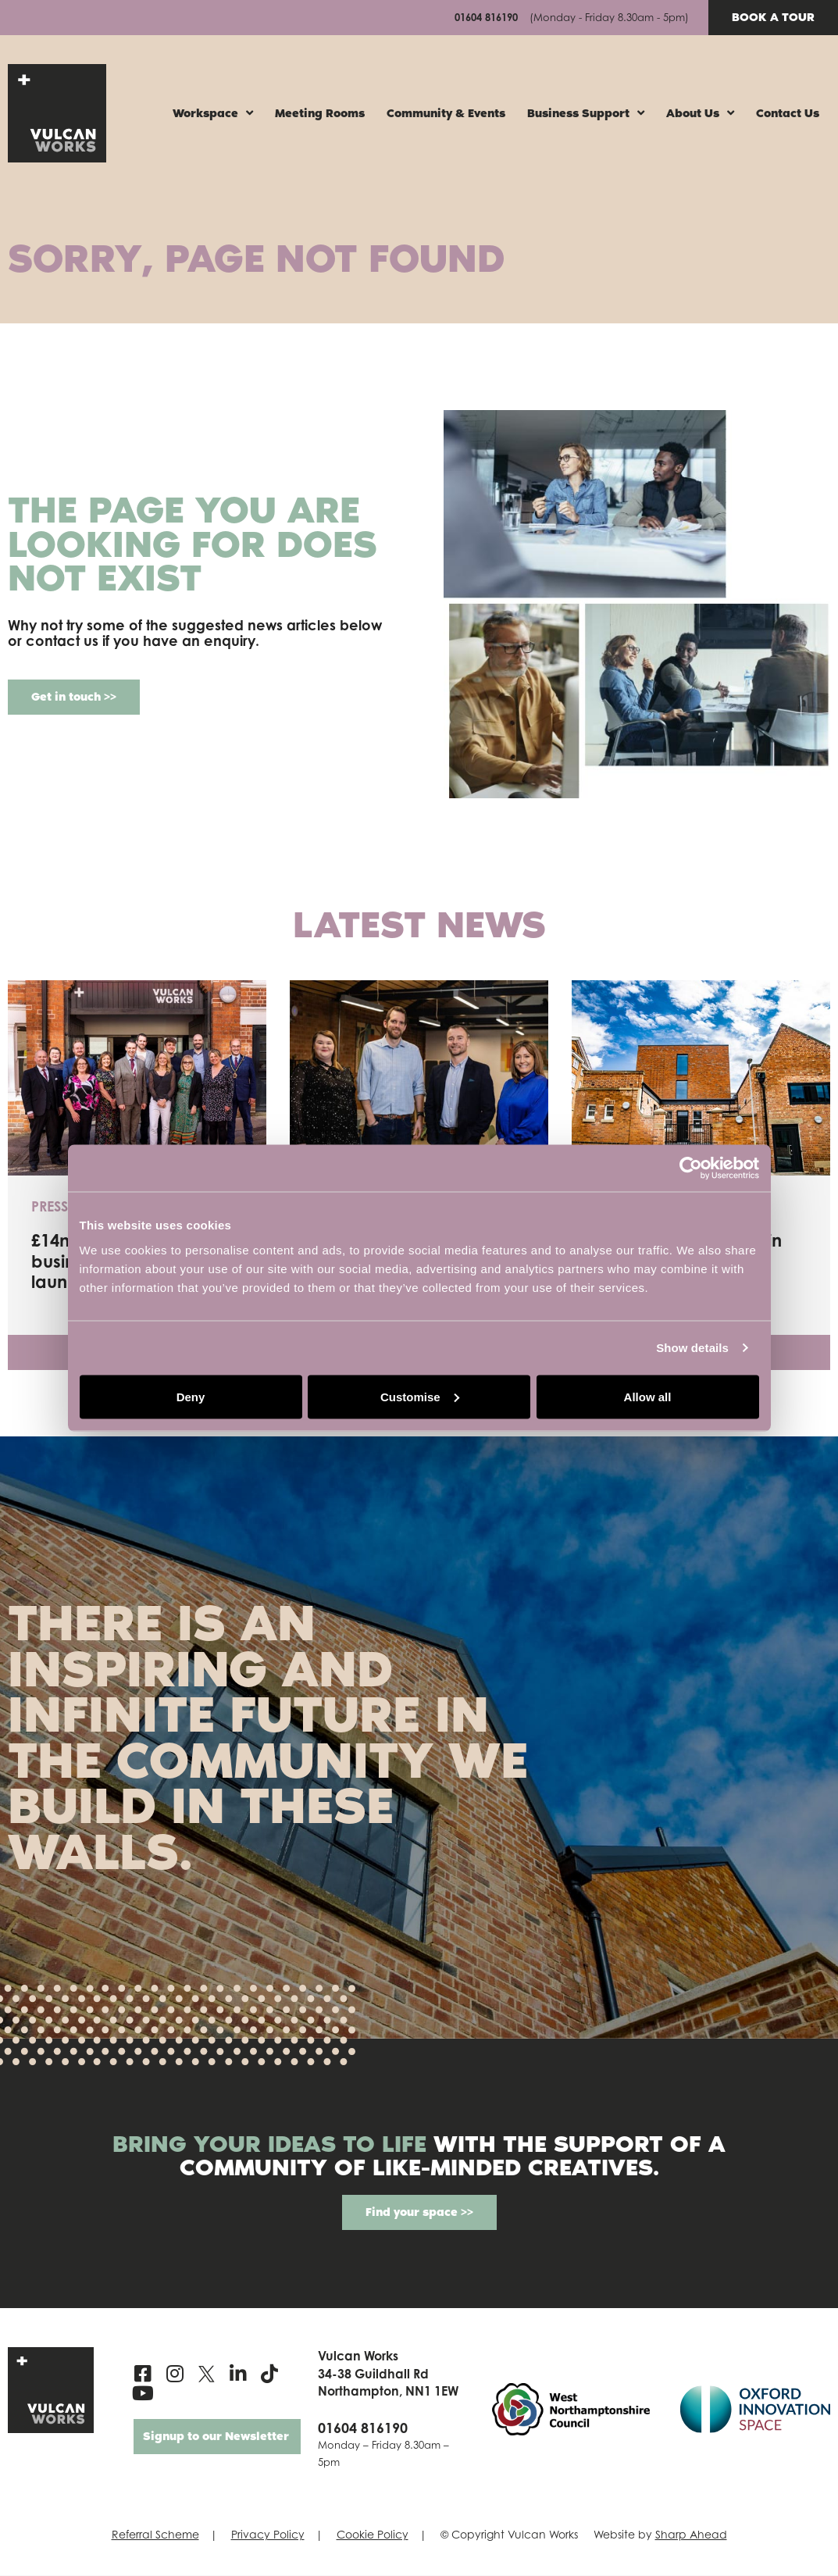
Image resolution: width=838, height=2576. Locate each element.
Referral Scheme (155, 2535)
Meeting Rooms (320, 113)
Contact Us (787, 113)
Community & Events (446, 113)
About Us (700, 113)
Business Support (585, 113)
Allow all (648, 1396)
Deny (191, 1396)
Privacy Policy (268, 2535)
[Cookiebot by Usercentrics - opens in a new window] (690, 1168)
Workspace (213, 113)
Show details (692, 1347)
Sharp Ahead (691, 2535)
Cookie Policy (372, 2535)
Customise (419, 1396)
